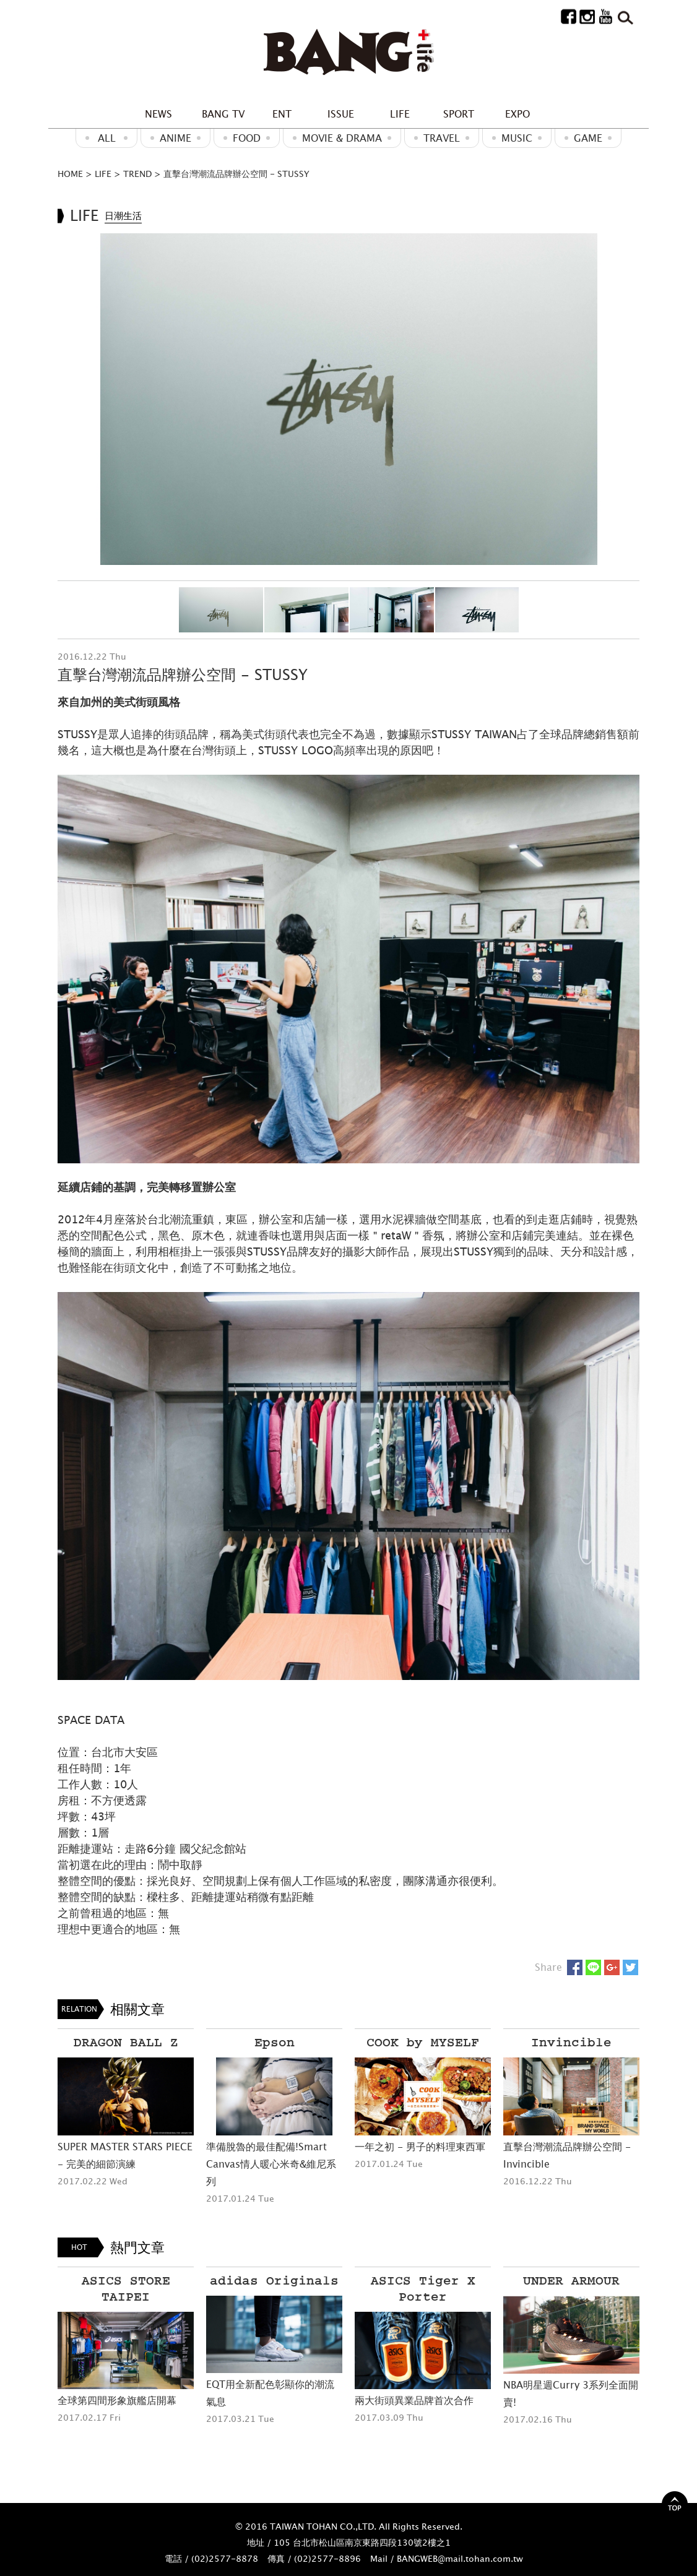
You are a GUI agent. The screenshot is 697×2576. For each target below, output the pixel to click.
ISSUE (340, 113)
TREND (137, 173)
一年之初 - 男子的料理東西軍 (420, 2146)
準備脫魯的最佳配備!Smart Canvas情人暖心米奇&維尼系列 (271, 2164)
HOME (70, 173)
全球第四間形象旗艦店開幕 (117, 2400)
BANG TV (223, 113)
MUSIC (516, 138)
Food (247, 138)
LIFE (400, 113)
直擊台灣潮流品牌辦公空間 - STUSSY (236, 173)
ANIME (175, 138)
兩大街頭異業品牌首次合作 (414, 2400)
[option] (348, 399)
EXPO (517, 113)
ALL (107, 138)
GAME (588, 138)
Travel (441, 138)
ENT (282, 113)
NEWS (158, 113)
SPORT (458, 113)
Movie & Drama (342, 138)
